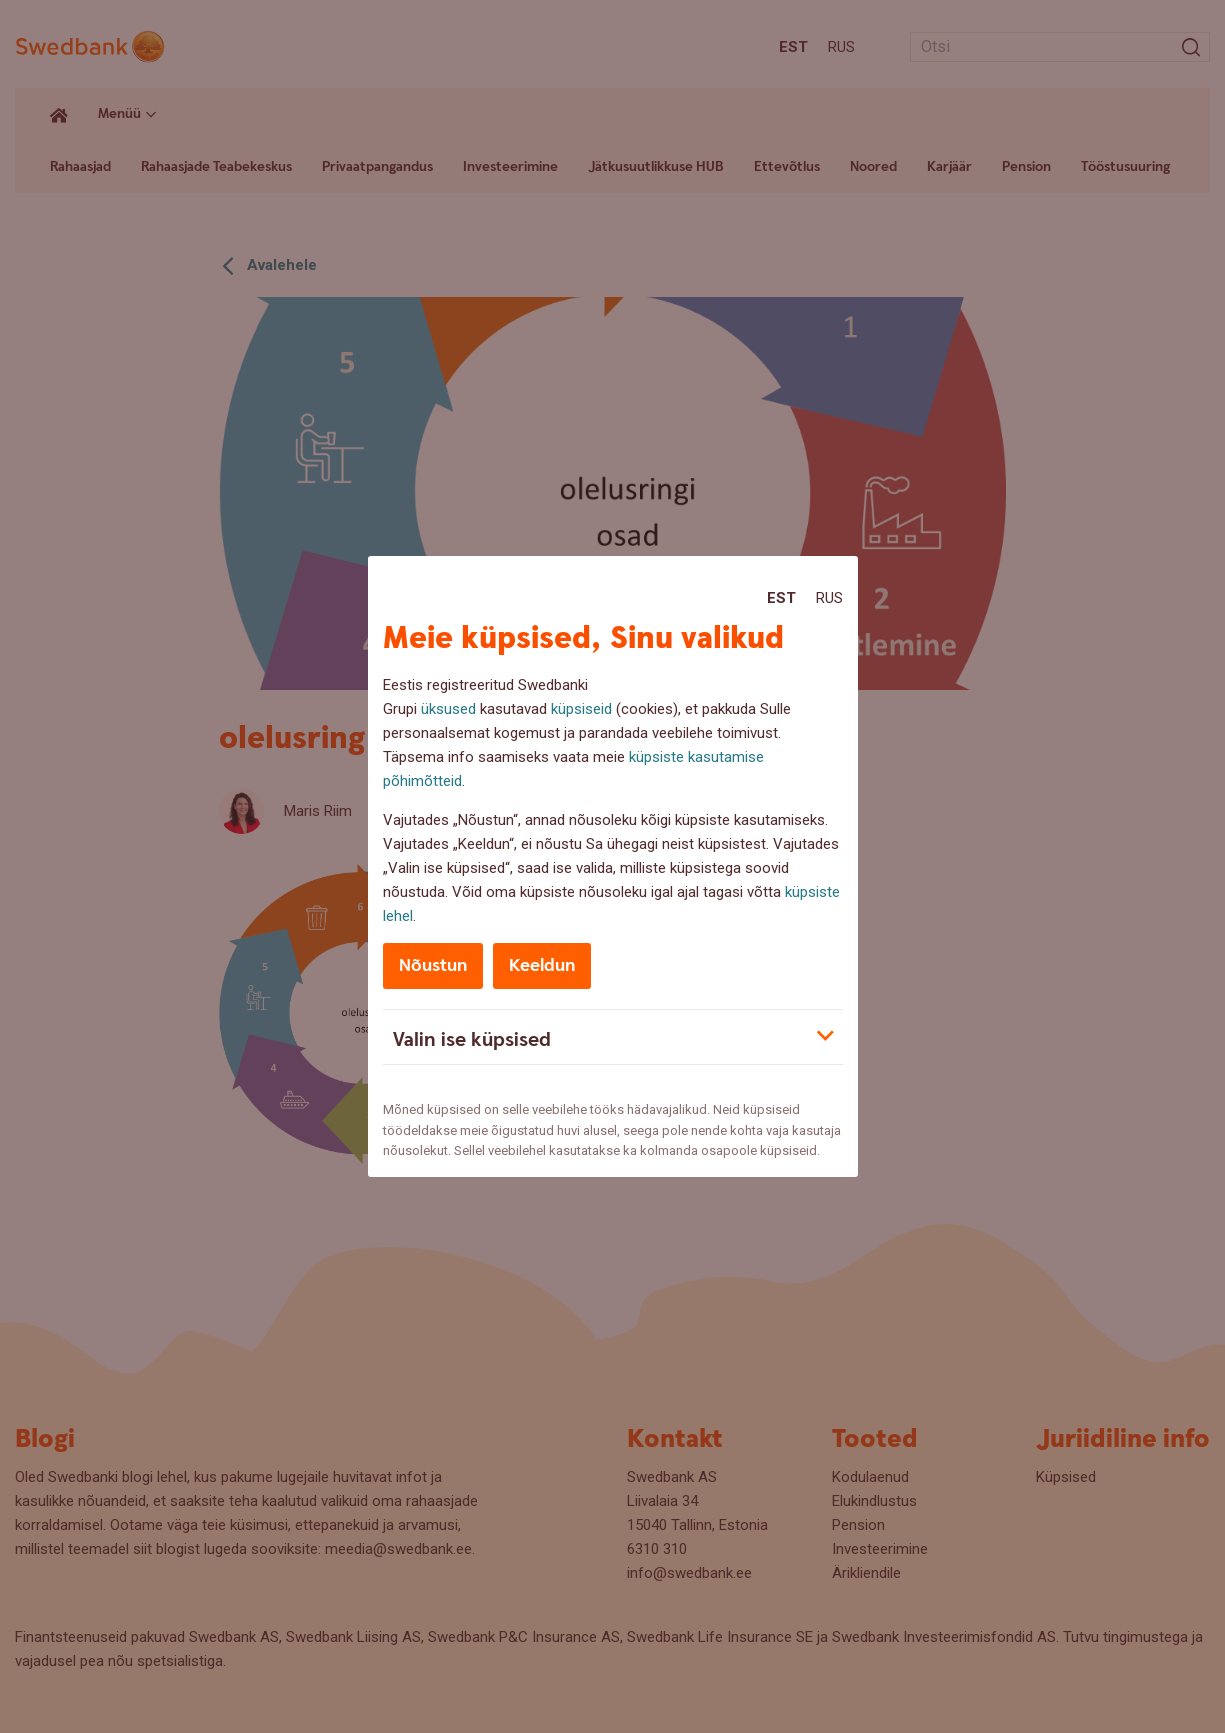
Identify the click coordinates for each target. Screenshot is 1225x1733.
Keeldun (542, 965)
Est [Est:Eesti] (781, 598)
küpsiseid (581, 709)
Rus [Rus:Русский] (829, 598)
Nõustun (433, 965)
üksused (448, 709)
